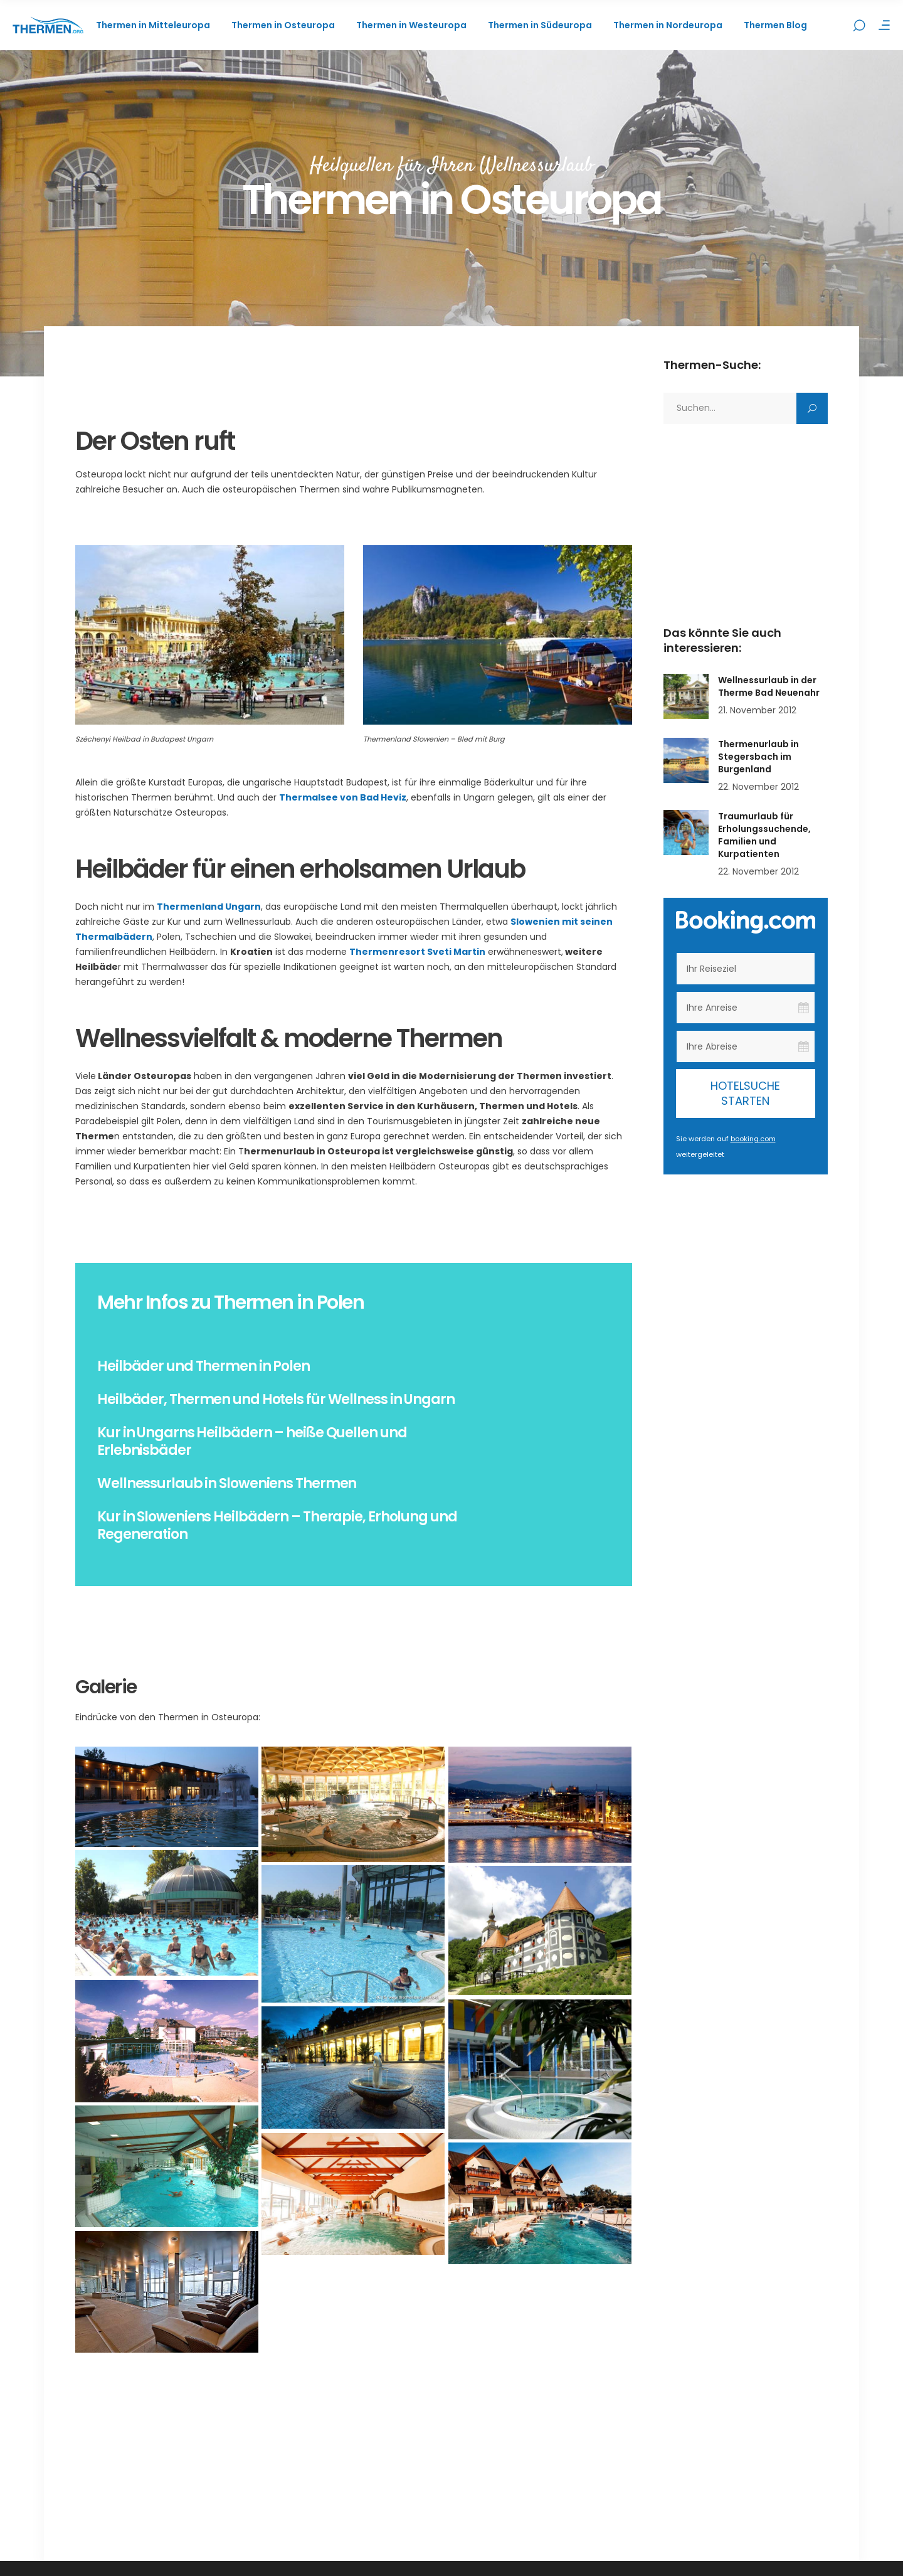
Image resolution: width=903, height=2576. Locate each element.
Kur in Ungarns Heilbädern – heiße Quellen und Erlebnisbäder (252, 1441)
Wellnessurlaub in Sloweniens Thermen (226, 1483)
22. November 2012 (758, 786)
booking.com (753, 1139)
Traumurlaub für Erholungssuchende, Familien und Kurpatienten (764, 835)
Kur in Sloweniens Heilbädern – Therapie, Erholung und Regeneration (277, 1525)
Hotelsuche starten (745, 1093)
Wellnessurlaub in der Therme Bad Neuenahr (769, 686)
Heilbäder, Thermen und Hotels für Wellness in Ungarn (276, 1399)
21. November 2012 (757, 710)
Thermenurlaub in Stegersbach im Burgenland (758, 756)
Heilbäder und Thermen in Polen (203, 1366)
